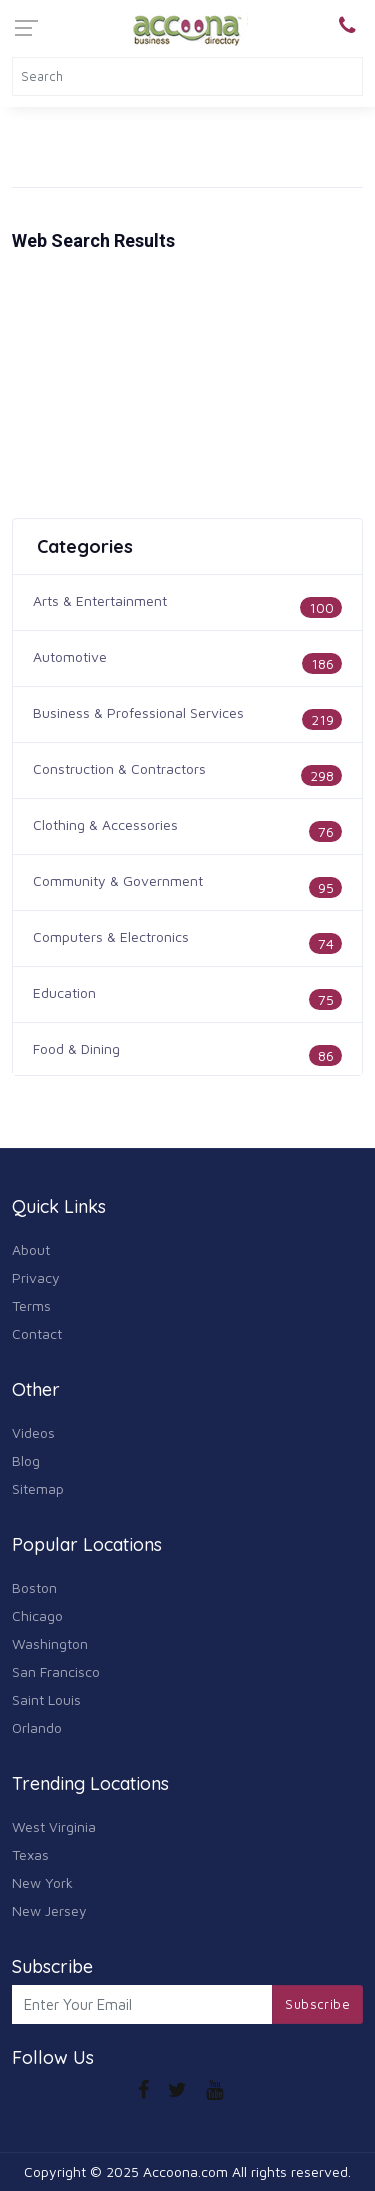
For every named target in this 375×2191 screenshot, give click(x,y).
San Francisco (56, 1671)
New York (42, 1882)
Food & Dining (76, 1048)
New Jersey (49, 1910)
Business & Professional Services (138, 712)
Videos (33, 1432)
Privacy (36, 1277)
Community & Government (118, 880)
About (31, 1249)
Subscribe (317, 2004)
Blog (26, 1460)
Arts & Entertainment (100, 600)
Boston (34, 1587)
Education (64, 992)
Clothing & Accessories (105, 824)
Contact (37, 1333)
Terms (31, 1305)
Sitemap (38, 1488)
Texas (30, 1854)
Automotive (70, 656)
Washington (50, 1643)
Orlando (37, 1727)
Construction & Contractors (119, 768)
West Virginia (54, 1826)
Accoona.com (185, 2171)
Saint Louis (46, 1699)
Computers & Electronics (111, 936)
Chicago (37, 1615)
